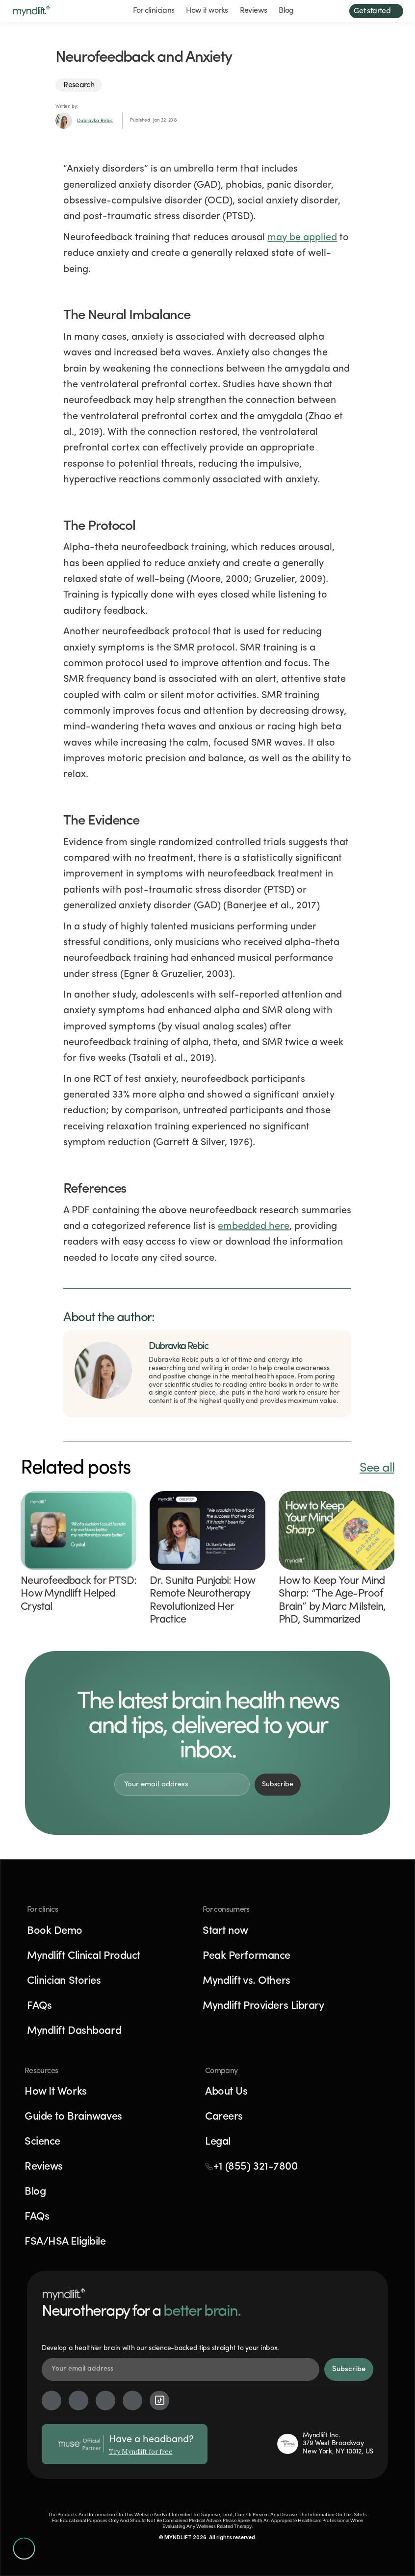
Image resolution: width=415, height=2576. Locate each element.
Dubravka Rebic (95, 121)
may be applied (302, 238)
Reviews (253, 11)
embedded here (253, 1226)
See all (377, 1468)
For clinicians (153, 11)
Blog (286, 11)
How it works (207, 11)
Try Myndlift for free (141, 2452)
